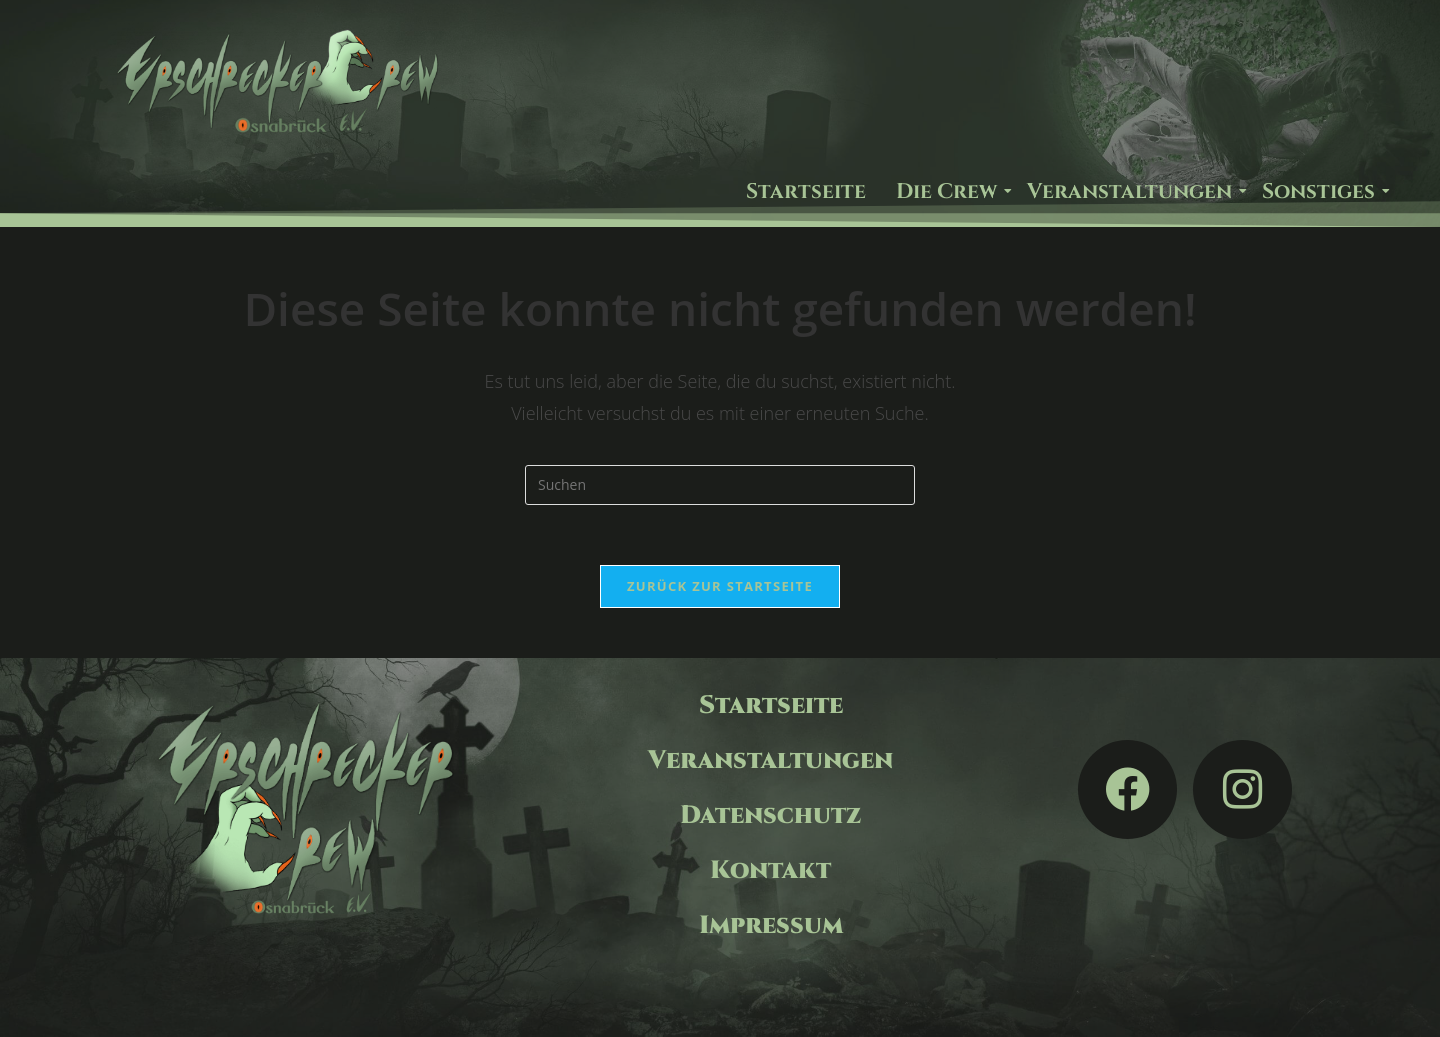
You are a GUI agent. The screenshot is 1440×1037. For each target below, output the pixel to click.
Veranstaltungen (1132, 192)
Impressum (771, 925)
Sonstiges (1321, 192)
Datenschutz (770, 815)
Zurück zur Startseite (720, 586)
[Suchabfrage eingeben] (720, 485)
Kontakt (770, 870)
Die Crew (949, 192)
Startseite (806, 192)
